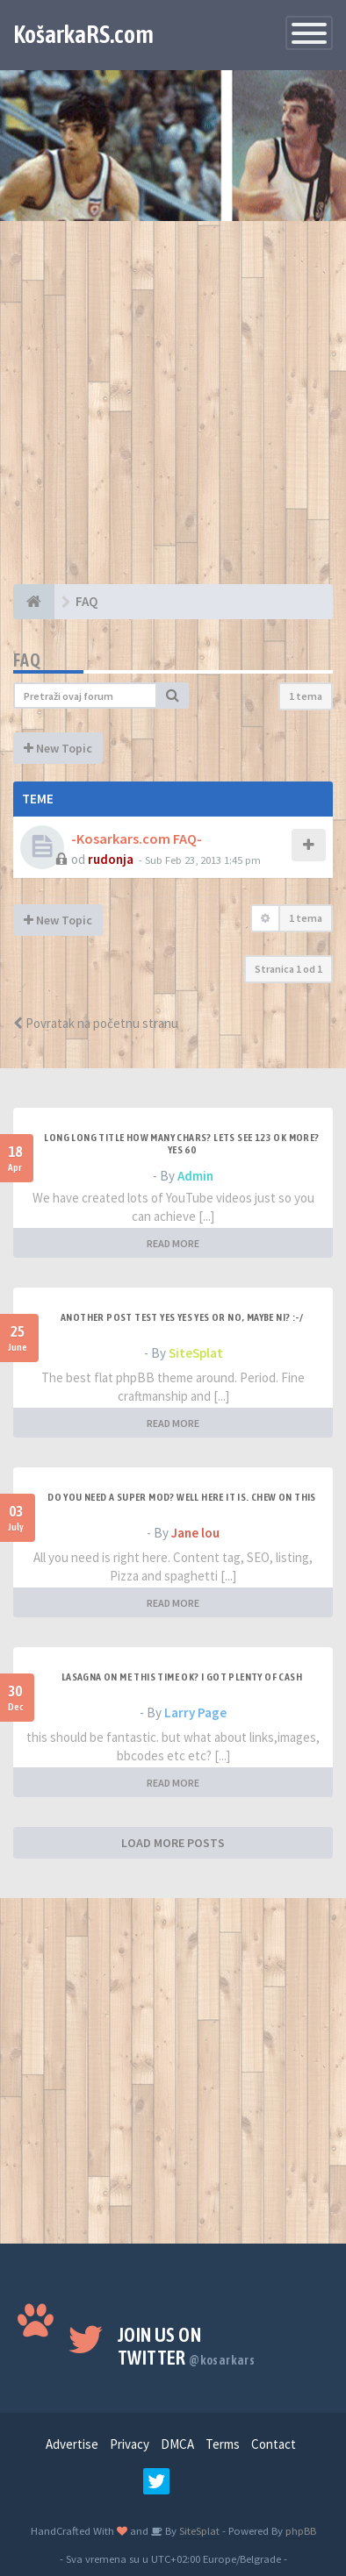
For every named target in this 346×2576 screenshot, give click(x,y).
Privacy (129, 2444)
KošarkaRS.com (83, 34)
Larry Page (195, 1712)
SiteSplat (196, 1353)
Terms (222, 2444)
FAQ (26, 660)
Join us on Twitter (186, 2346)
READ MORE (173, 1243)
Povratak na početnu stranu (95, 1023)
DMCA (177, 2444)
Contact (273, 2444)
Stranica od (288, 968)
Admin (195, 1175)
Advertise (72, 2444)
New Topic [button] (58, 748)
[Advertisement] (173, 411)
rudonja (110, 859)
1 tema (305, 696)
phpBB (300, 2530)
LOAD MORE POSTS (173, 1843)
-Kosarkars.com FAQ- (136, 838)
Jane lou (195, 1532)
